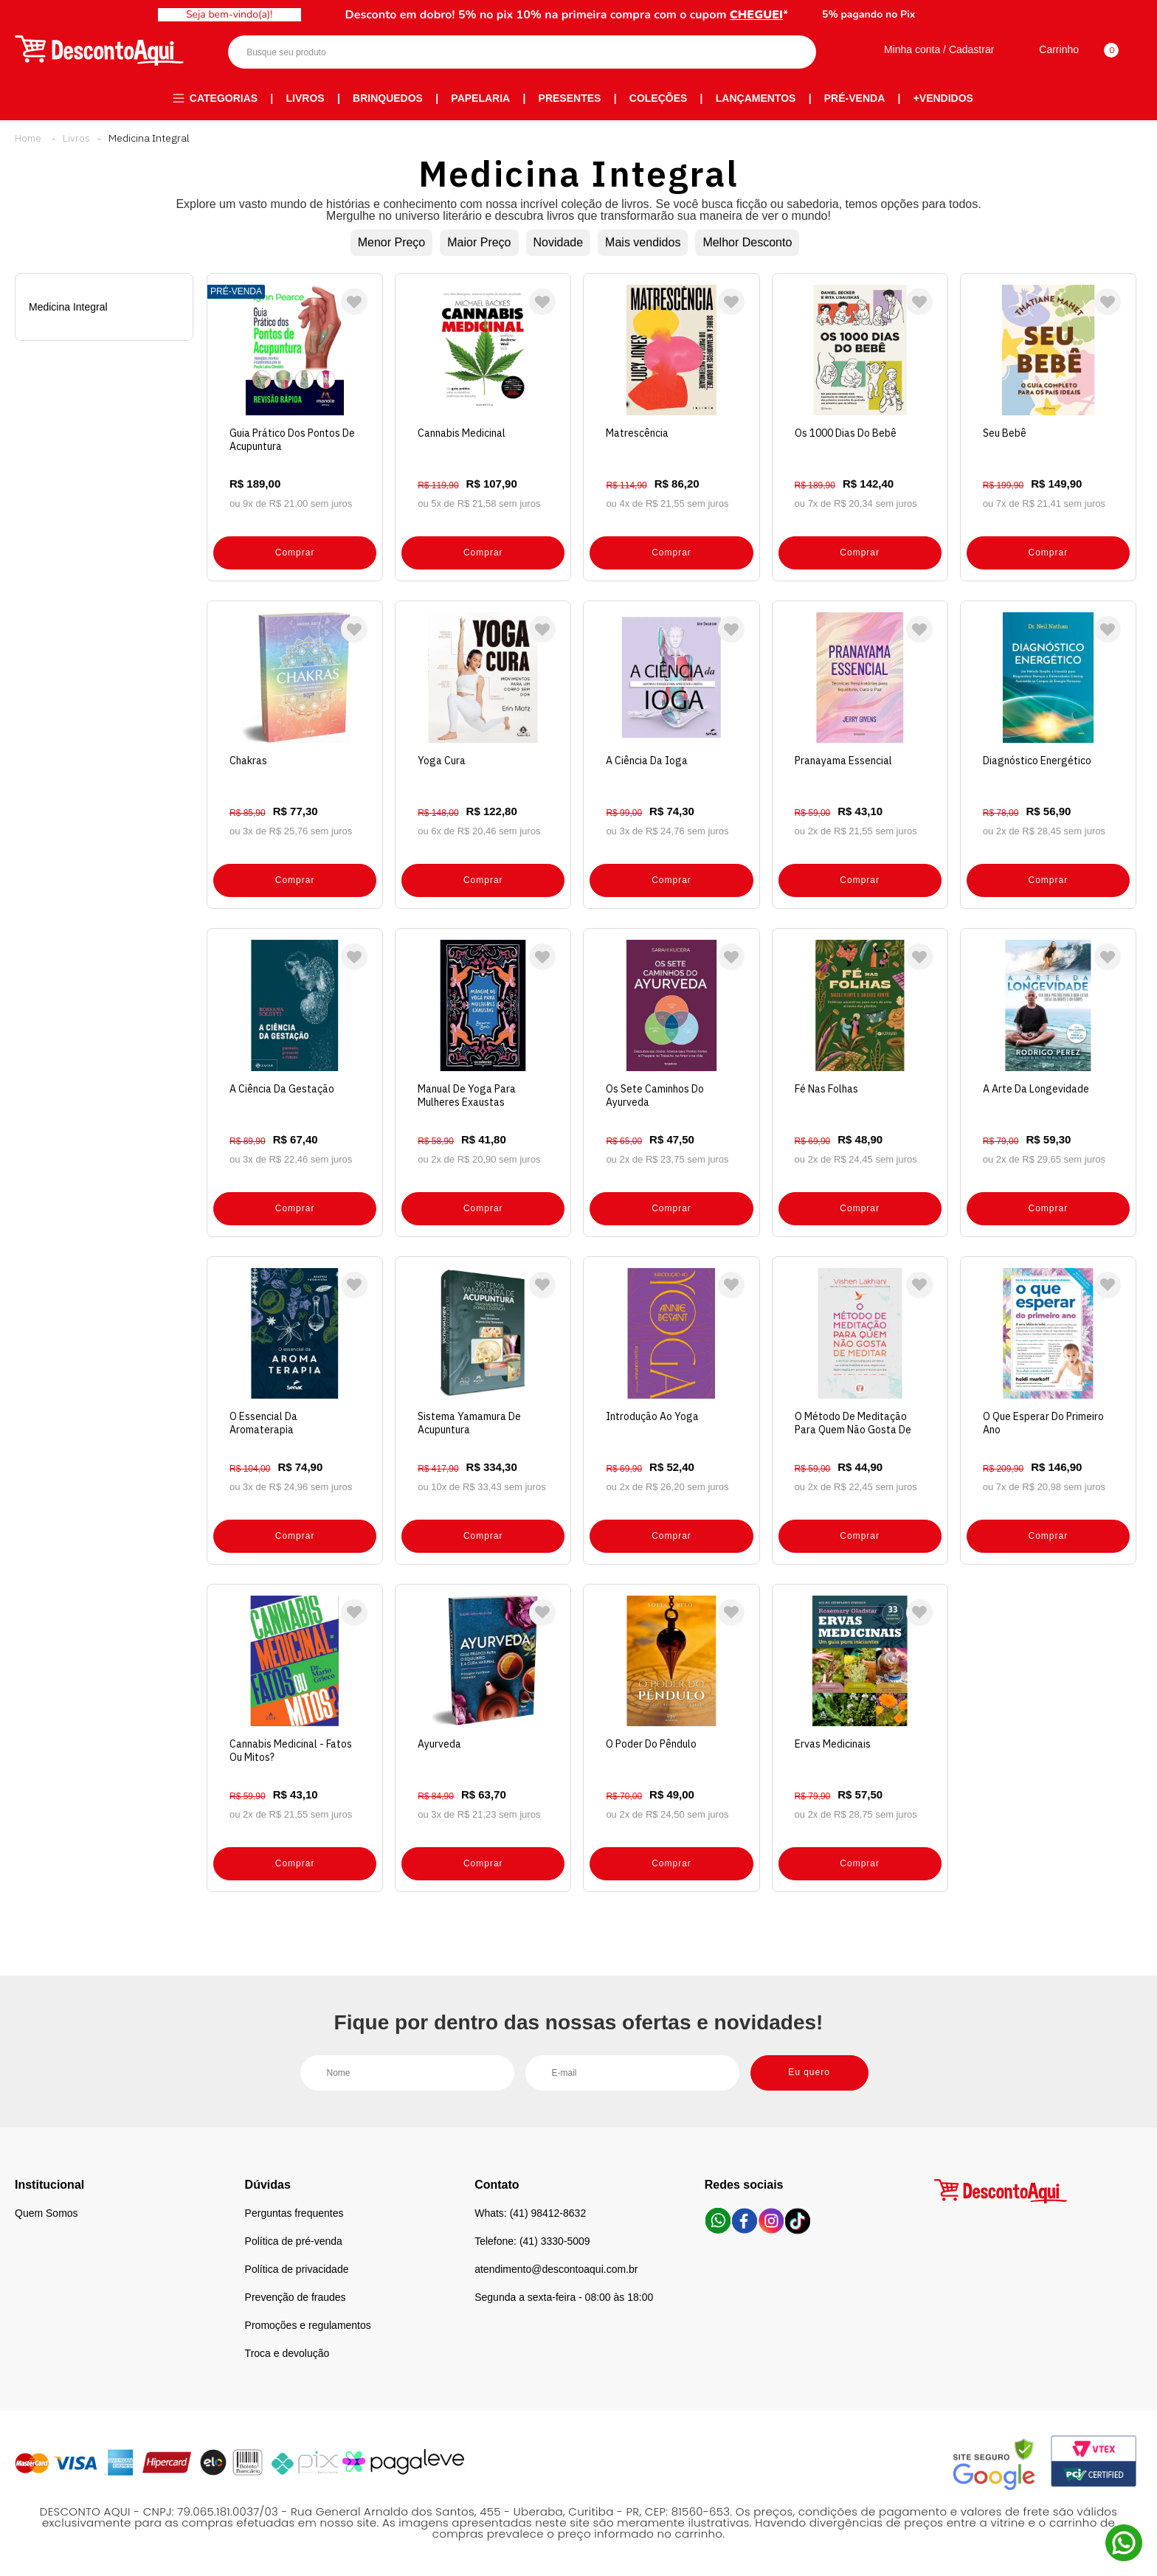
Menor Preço (392, 242)
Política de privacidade (297, 2269)
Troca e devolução (287, 2353)
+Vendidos (943, 98)
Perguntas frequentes (294, 2213)
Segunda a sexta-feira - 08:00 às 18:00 (563, 2297)
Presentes (570, 98)
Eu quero (809, 2072)
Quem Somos (46, 2213)
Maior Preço (479, 242)
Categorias (224, 98)
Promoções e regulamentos (308, 2325)
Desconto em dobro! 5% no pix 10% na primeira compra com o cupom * (567, 15)
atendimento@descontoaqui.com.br (556, 2269)
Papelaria (480, 98)
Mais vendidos (642, 242)
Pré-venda (854, 98)
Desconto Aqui (28, 138)
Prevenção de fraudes (295, 2297)
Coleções (658, 98)
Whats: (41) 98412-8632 (530, 2213)
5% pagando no (868, 14)
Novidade (558, 242)
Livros (305, 98)
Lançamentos (756, 98)
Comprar (295, 552)
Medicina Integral (149, 138)
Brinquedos (388, 98)
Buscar (792, 52)
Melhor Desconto (747, 242)
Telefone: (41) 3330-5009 (532, 2241)
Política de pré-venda (293, 2241)
